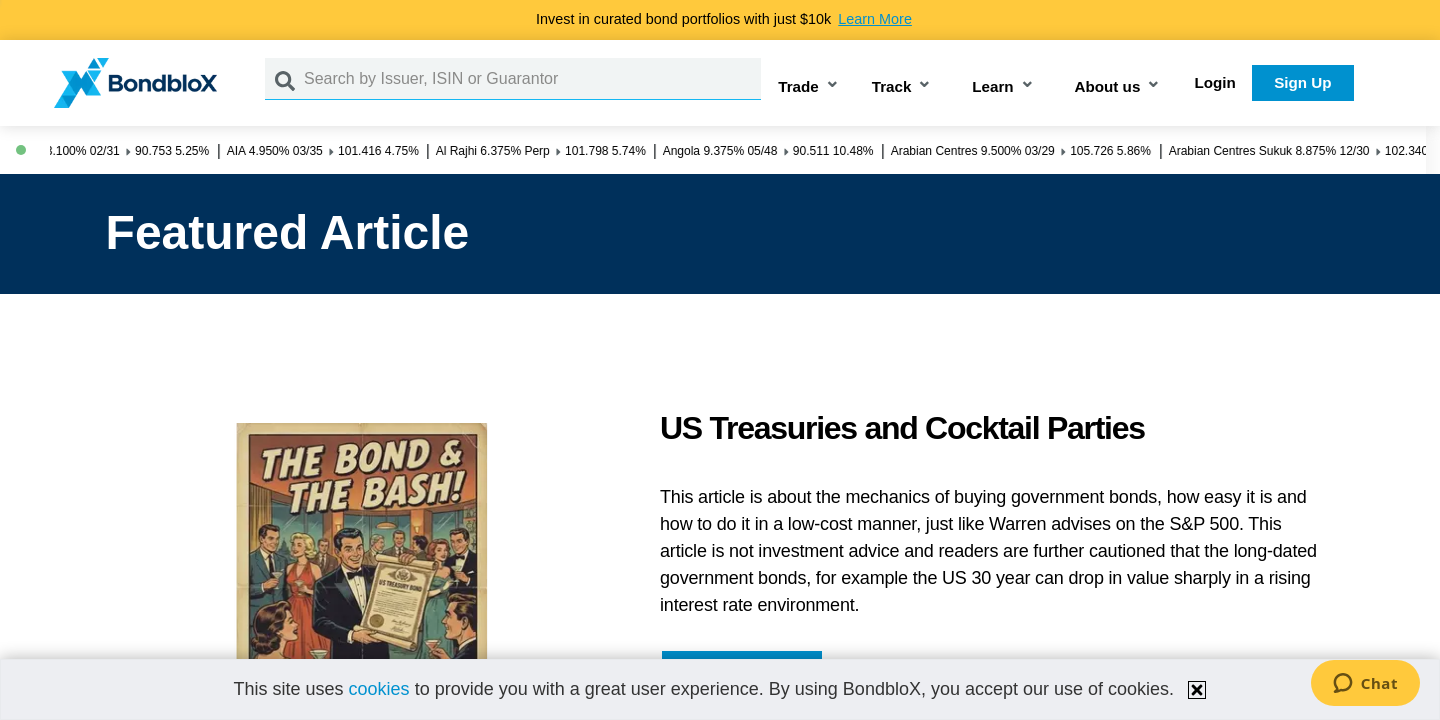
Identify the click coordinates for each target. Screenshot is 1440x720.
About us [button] (1108, 86)
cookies (379, 689)
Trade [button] (798, 86)
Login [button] (1215, 82)
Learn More (875, 19)
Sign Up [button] (1302, 82)
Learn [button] (992, 86)
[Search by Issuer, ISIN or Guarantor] (532, 79)
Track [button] (892, 86)
